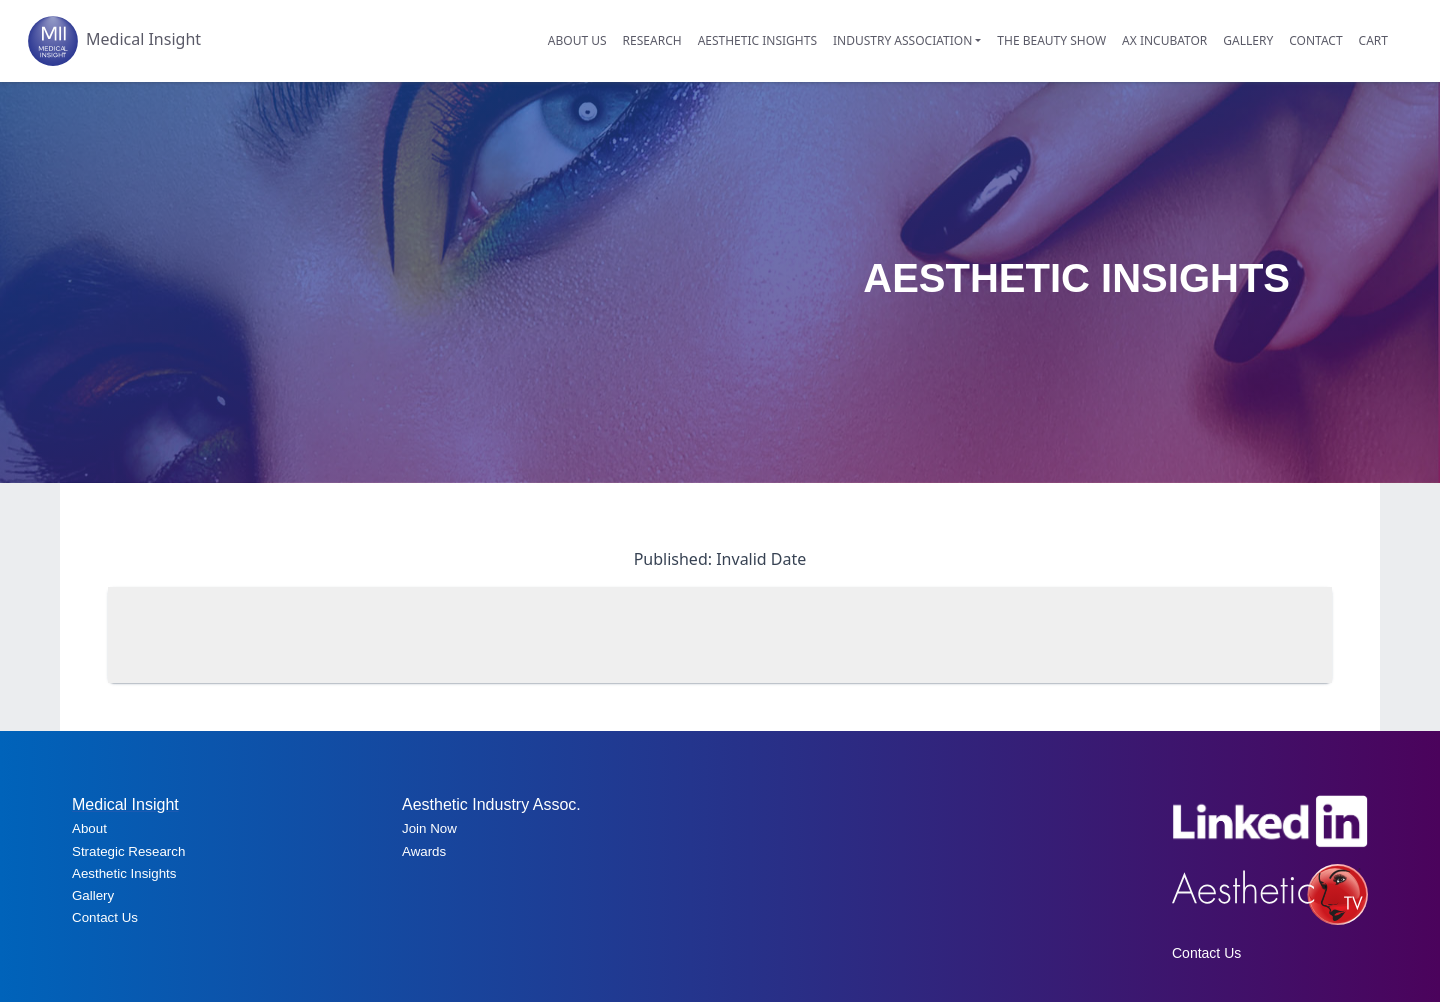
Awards (424, 851)
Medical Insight (114, 41)
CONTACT (1315, 40)
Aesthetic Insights (124, 873)
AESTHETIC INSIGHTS (757, 40)
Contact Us (105, 917)
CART (1373, 40)
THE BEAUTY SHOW (1051, 40)
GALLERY (1248, 40)
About (89, 828)
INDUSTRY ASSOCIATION (902, 40)
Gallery (93, 895)
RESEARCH (652, 40)
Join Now (429, 828)
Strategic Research (128, 851)
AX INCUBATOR (1164, 40)
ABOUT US (577, 40)
